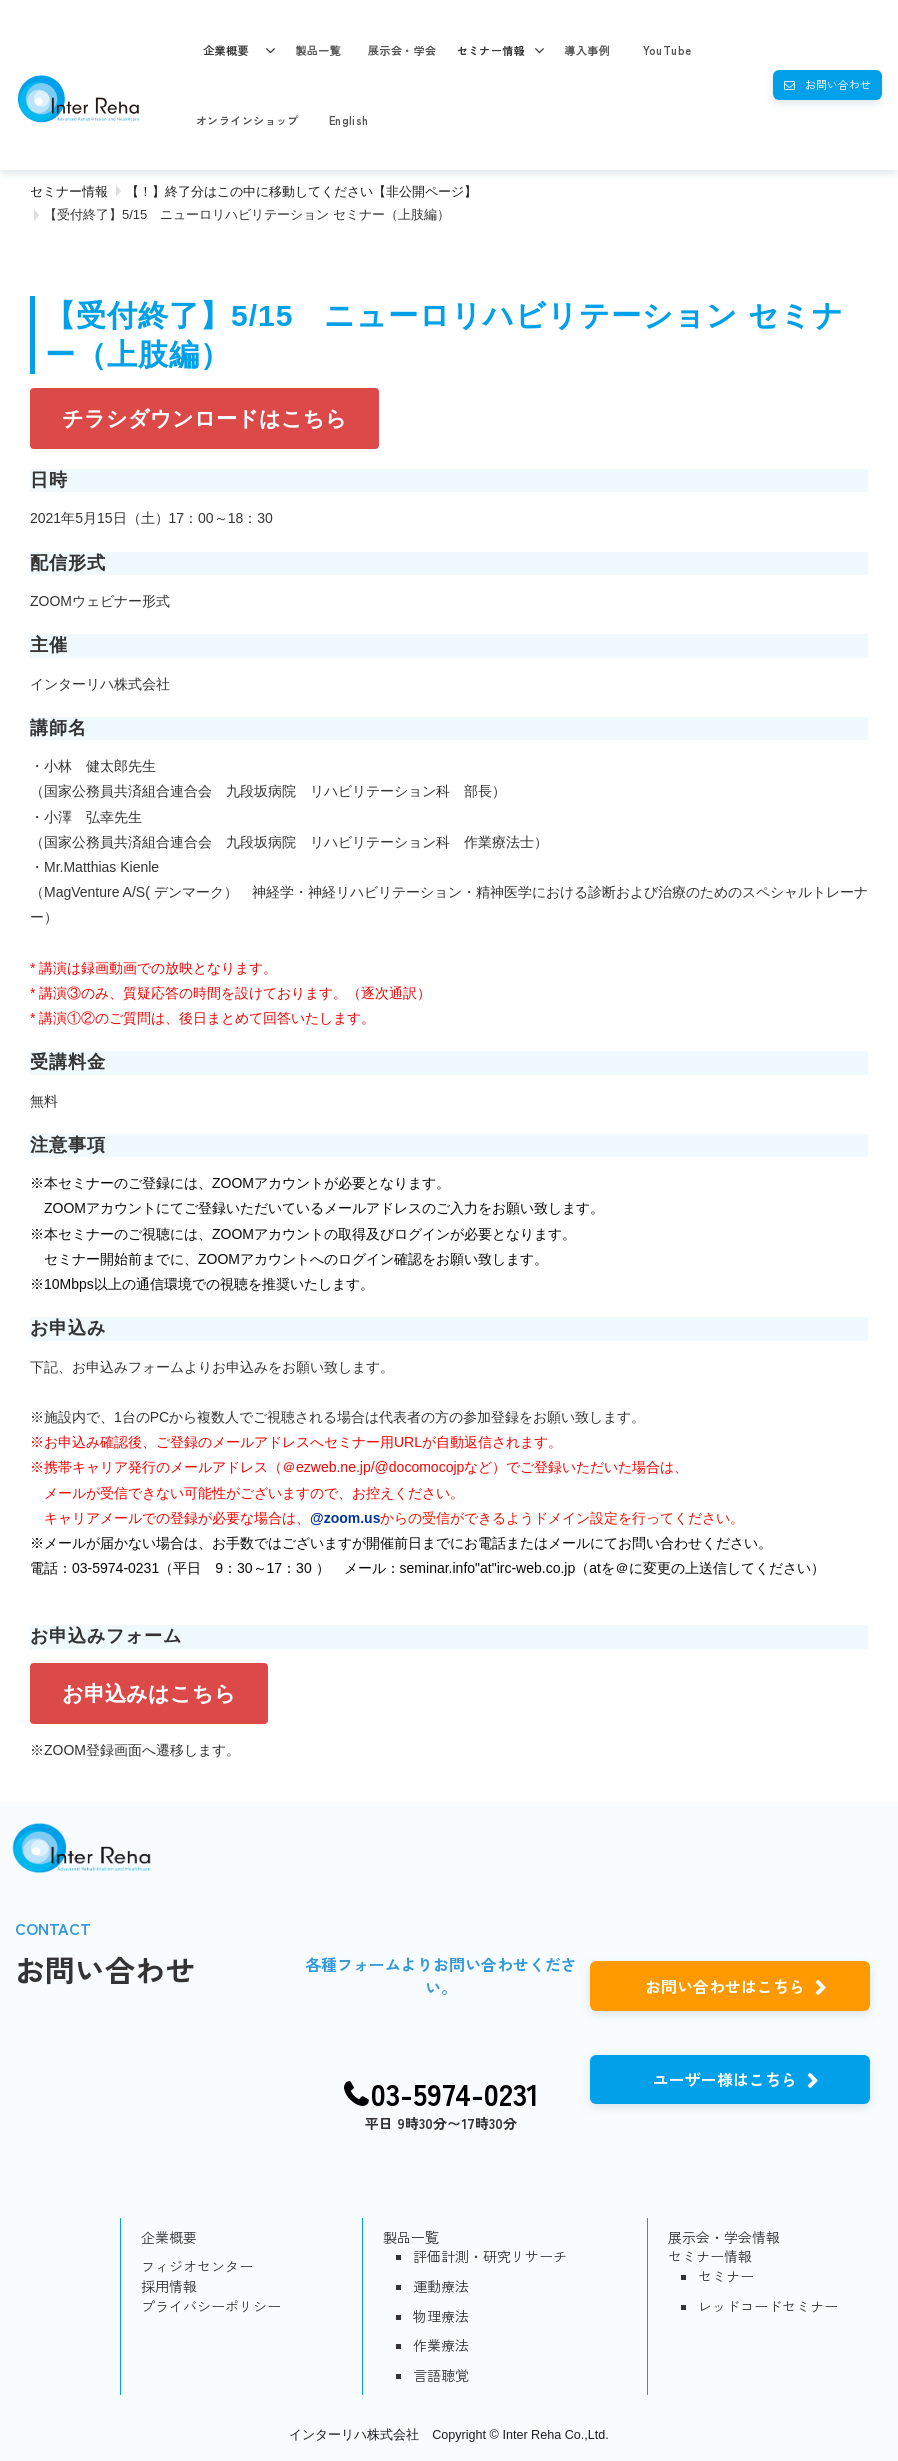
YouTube (667, 50)
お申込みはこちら (149, 1693)
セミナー (726, 2276)
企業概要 (226, 50)
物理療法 (441, 2316)
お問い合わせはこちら (725, 1986)
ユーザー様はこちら (725, 2079)
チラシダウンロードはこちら (204, 418)
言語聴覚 (441, 2375)
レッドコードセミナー (768, 2306)
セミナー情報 (491, 50)
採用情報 (169, 2286)
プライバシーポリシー (211, 2306)
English (349, 120)
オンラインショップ (247, 120)
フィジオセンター (197, 2266)
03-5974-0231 (455, 2094)
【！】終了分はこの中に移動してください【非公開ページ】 (301, 191)
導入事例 (587, 50)
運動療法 (441, 2286)
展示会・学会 (402, 50)
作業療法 (441, 2345)
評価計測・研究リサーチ (490, 2256)
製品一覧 (318, 50)
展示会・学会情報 (724, 2237)
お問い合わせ (838, 84)
